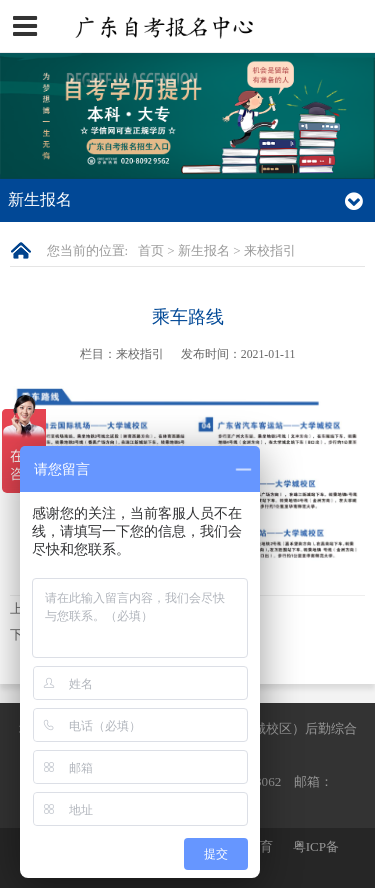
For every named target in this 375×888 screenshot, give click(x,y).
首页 (151, 250)
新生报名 (204, 250)
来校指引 (270, 250)
